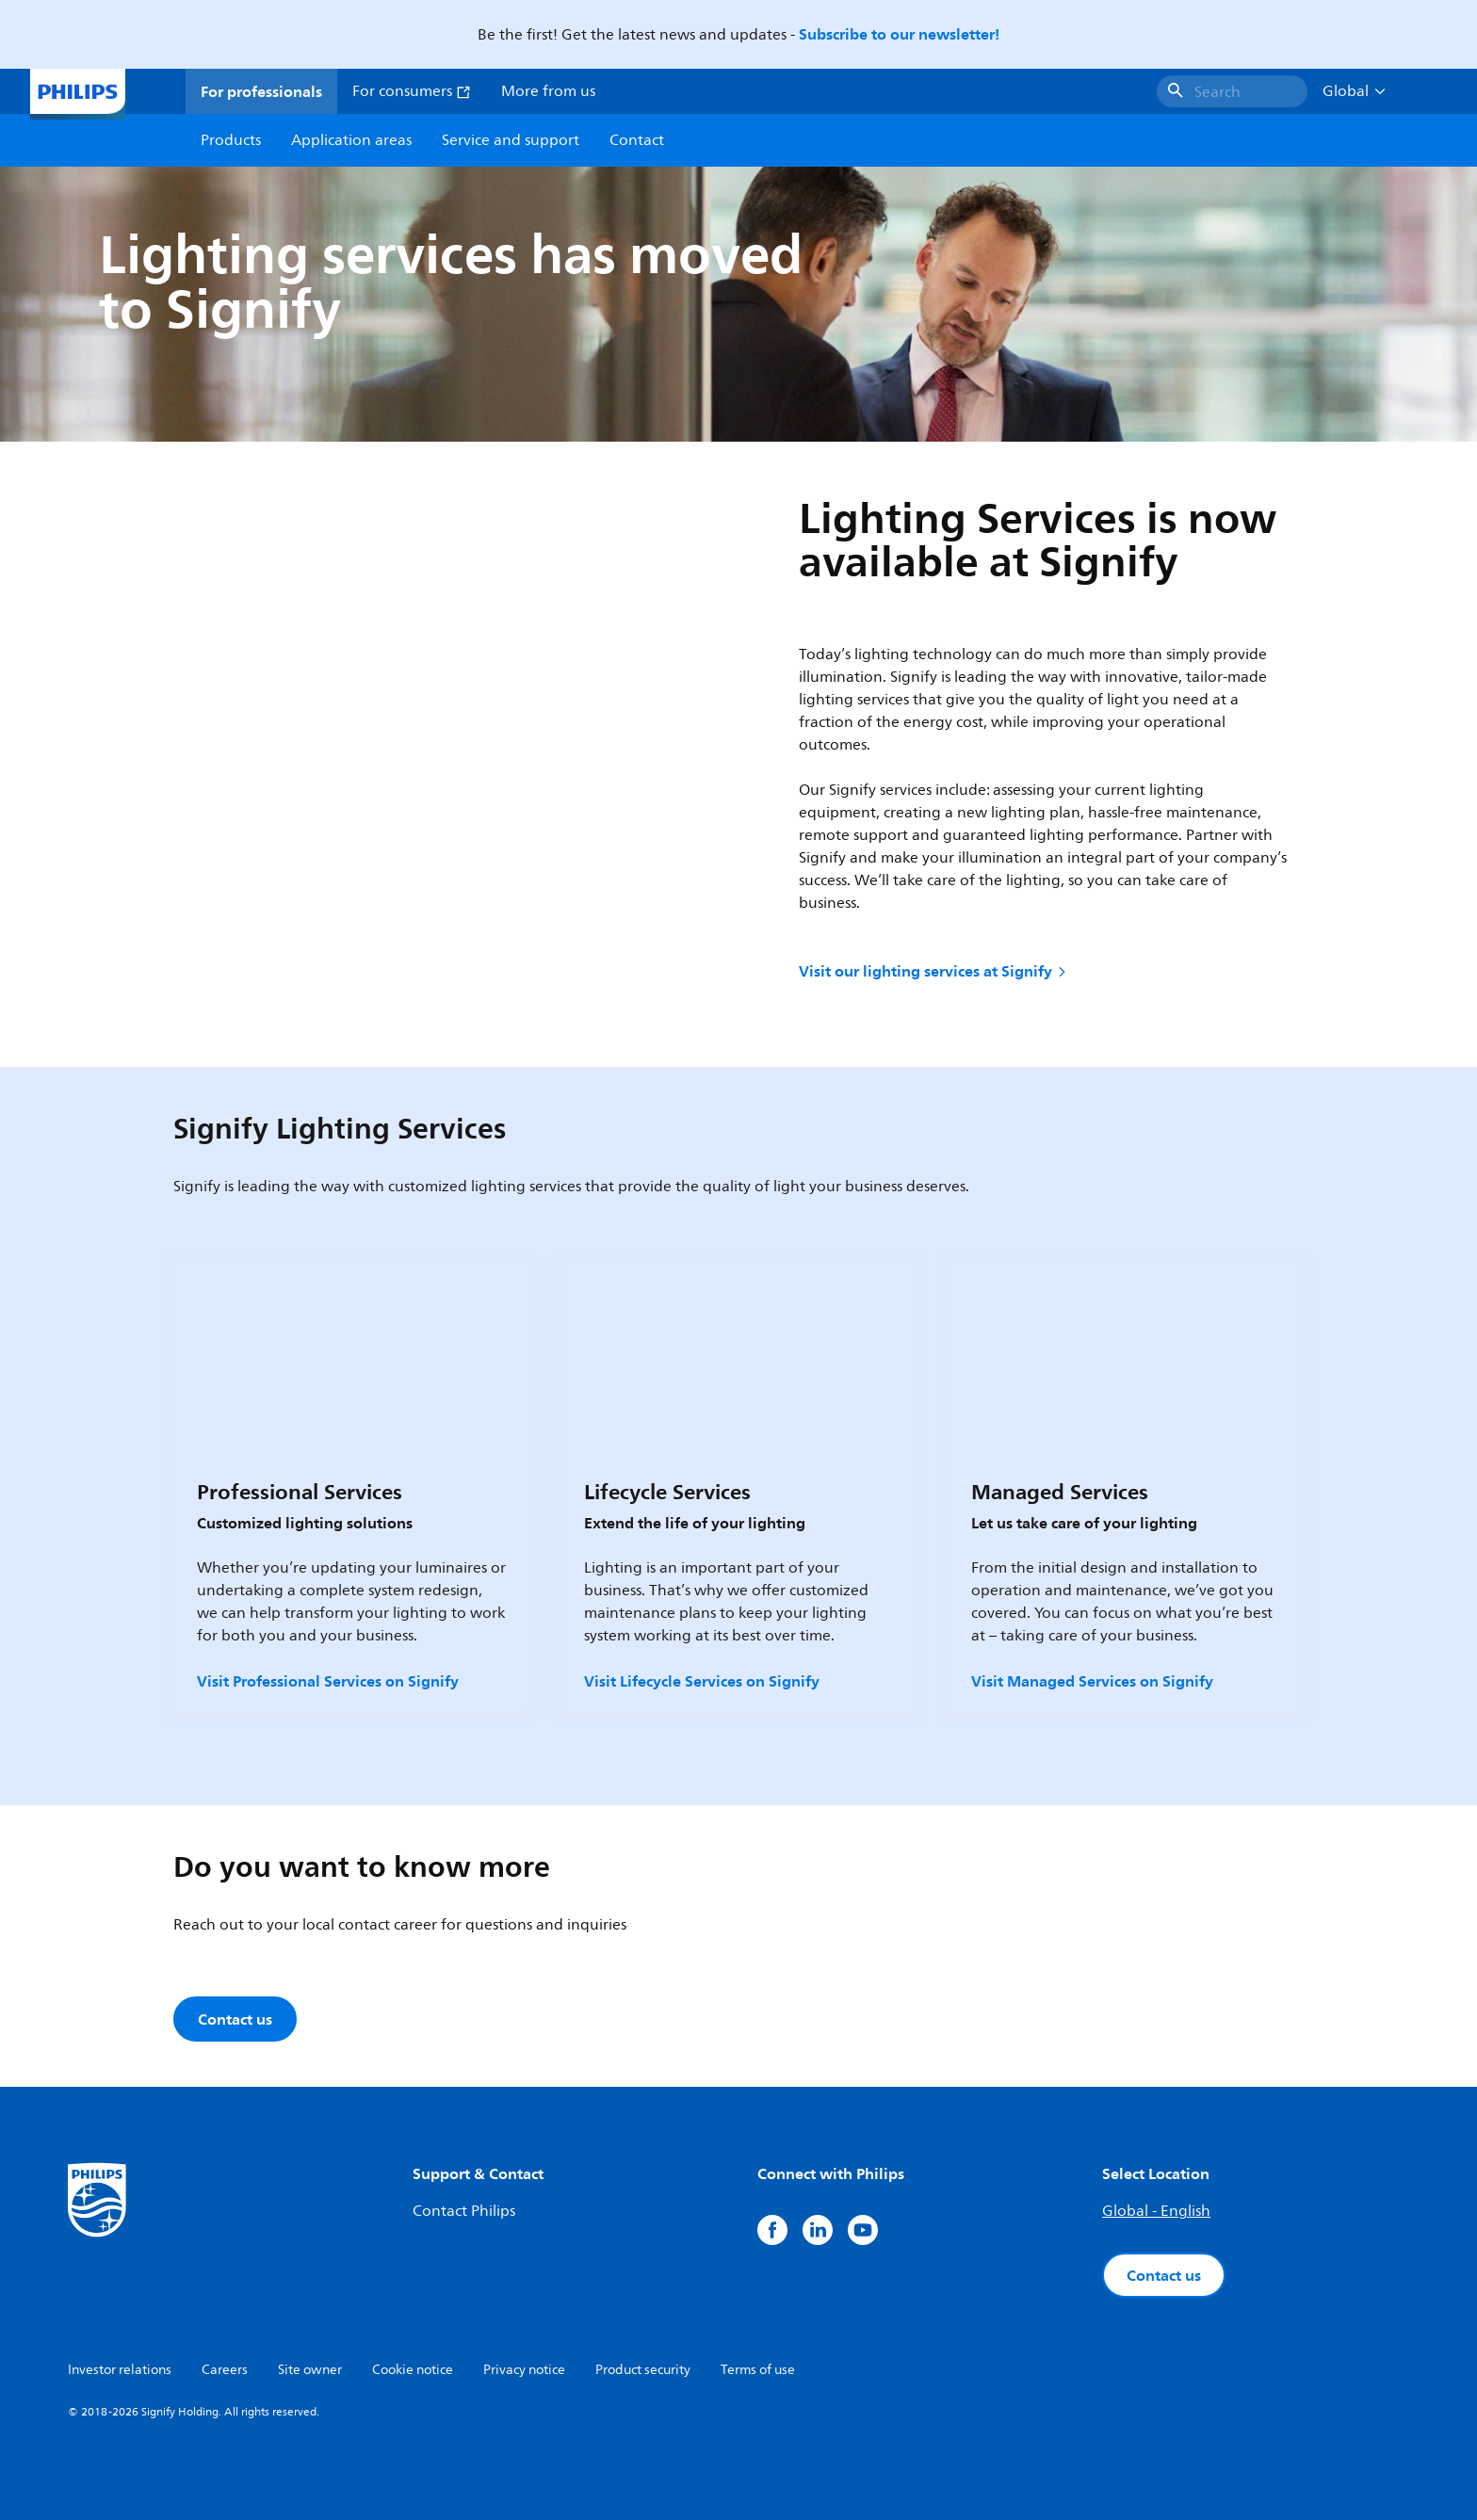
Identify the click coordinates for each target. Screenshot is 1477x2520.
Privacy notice (524, 2370)
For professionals (261, 91)
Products (231, 140)
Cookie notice (412, 2370)
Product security (642, 2370)
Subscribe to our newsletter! (899, 34)
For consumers (411, 91)
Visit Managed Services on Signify (1092, 1681)
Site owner (310, 2370)
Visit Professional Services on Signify (328, 1681)
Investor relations (119, 2370)
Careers (225, 2370)
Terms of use (758, 2370)
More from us (548, 91)
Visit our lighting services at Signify (934, 971)
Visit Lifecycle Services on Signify (702, 1681)
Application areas (351, 140)
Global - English (1156, 2211)
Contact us (1164, 2275)
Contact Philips (464, 2211)
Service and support (510, 140)
